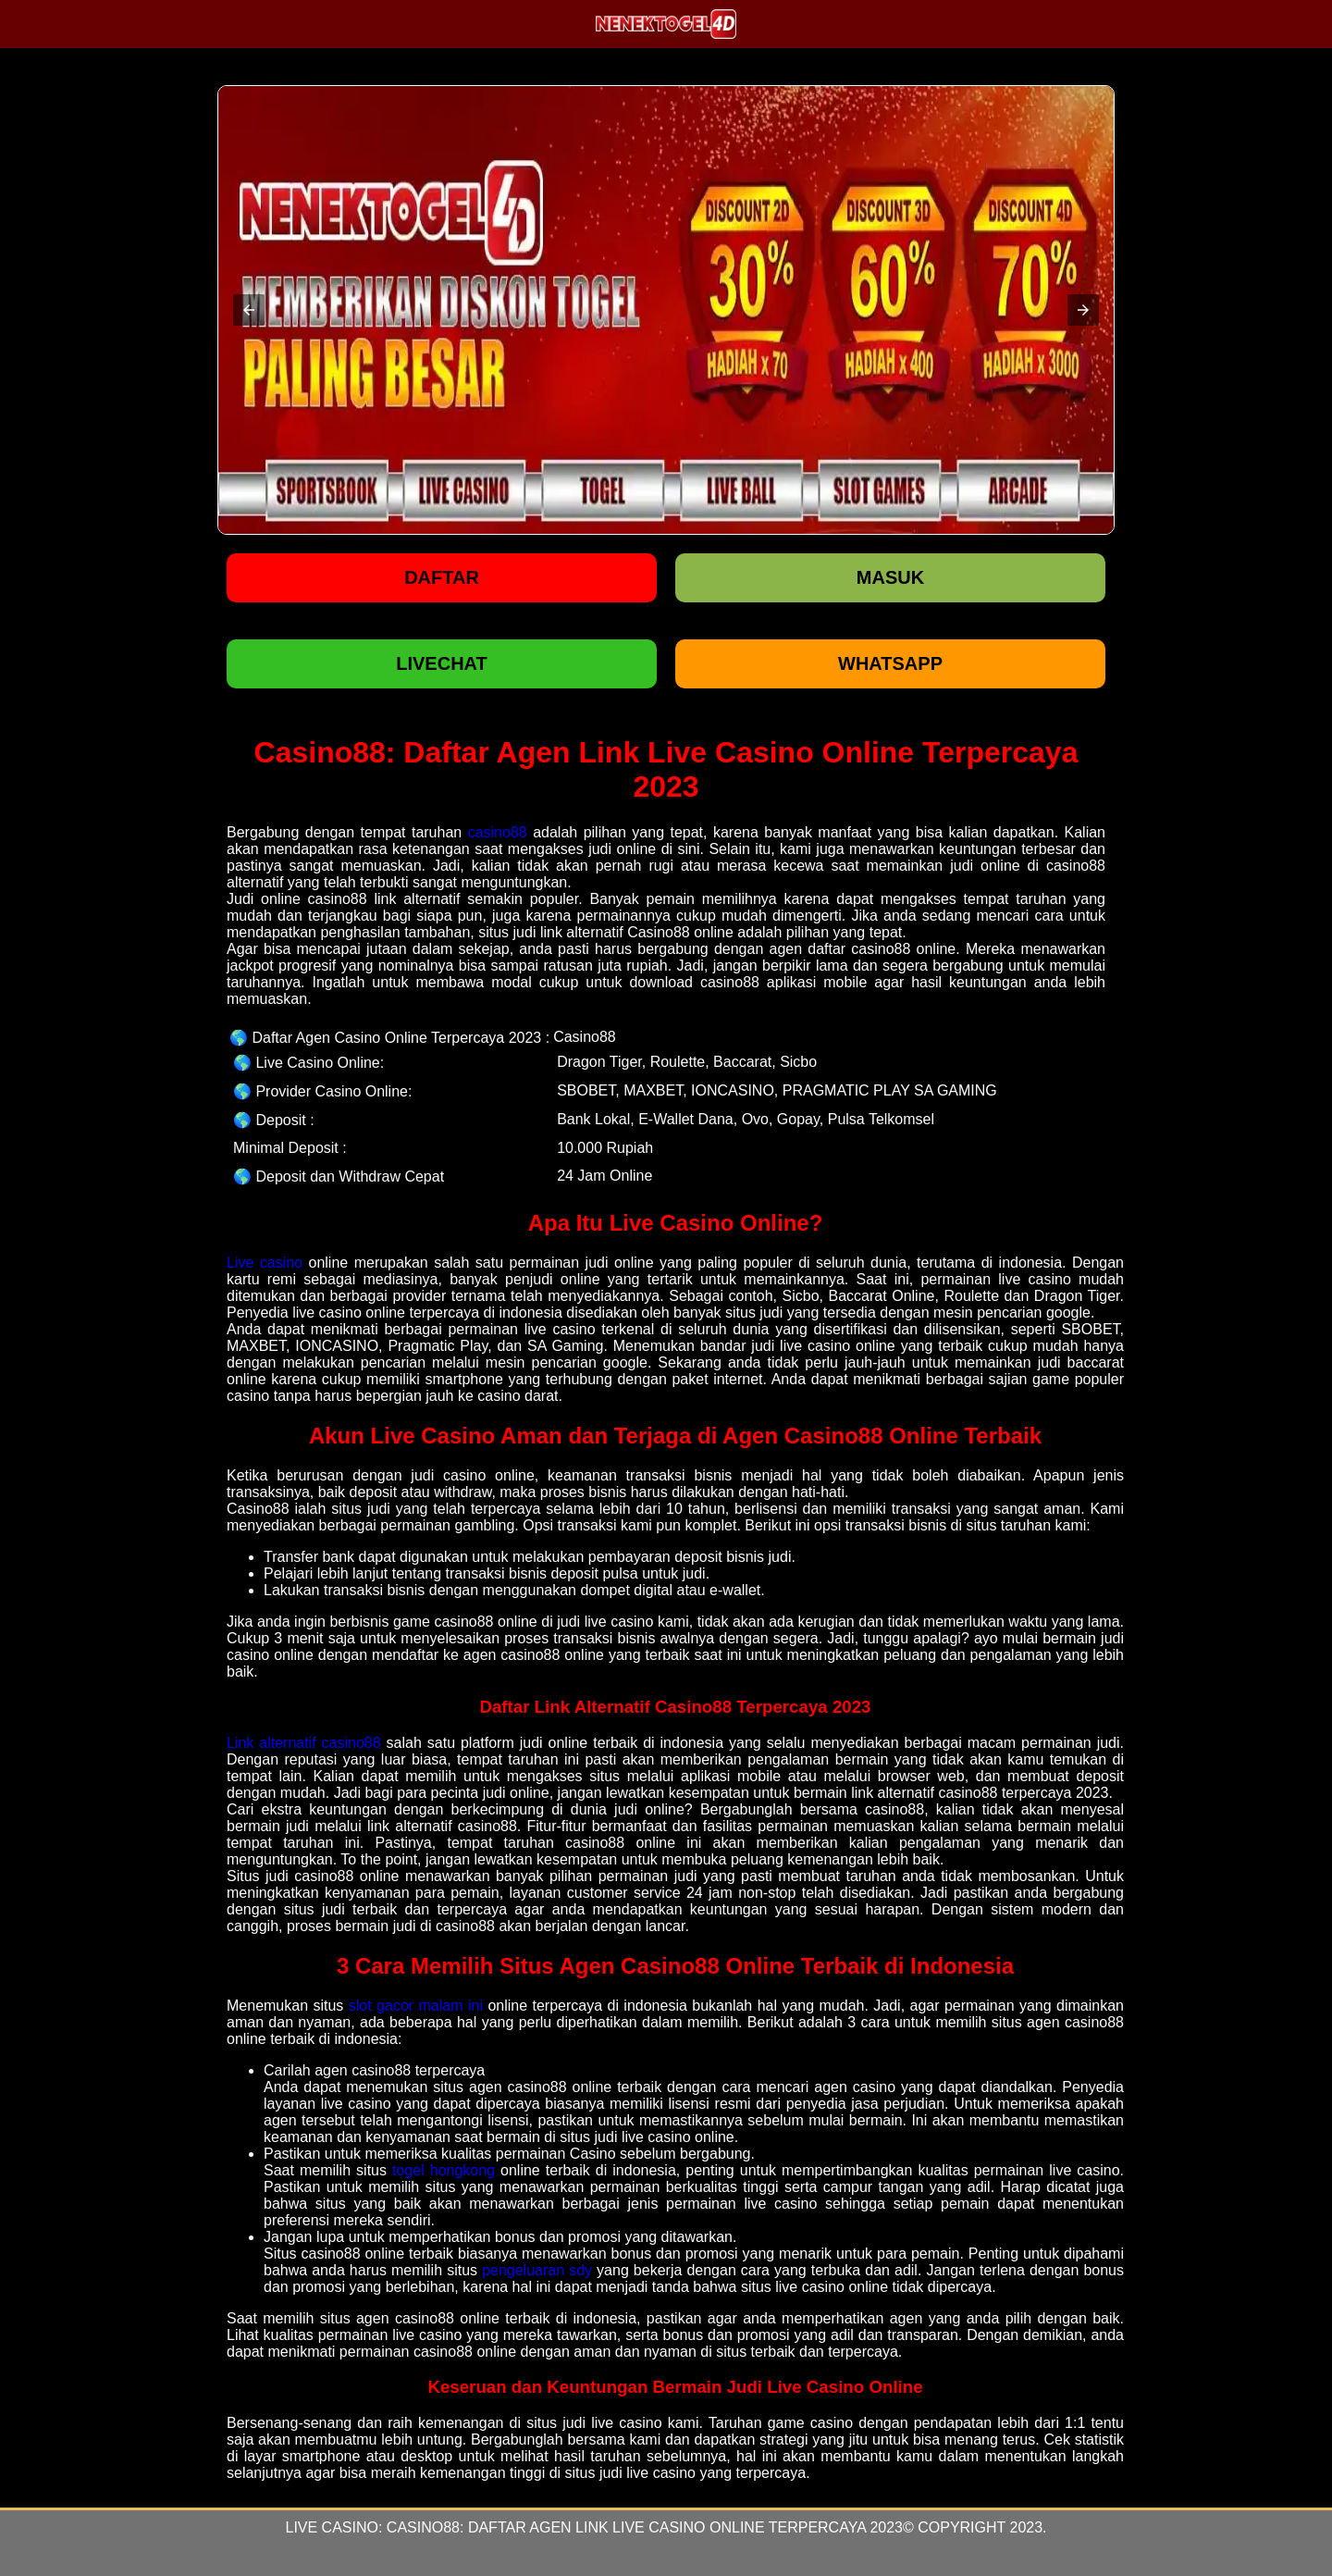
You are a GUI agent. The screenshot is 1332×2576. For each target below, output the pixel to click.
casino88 (497, 832)
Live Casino (331, 2527)
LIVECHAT (441, 663)
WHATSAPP (890, 663)
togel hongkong (443, 2170)
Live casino (264, 1262)
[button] (249, 310)
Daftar (441, 577)
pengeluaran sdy (537, 2270)
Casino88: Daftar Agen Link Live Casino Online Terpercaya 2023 (645, 2527)
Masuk (890, 577)
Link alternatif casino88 (304, 1743)
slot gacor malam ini (416, 2005)
